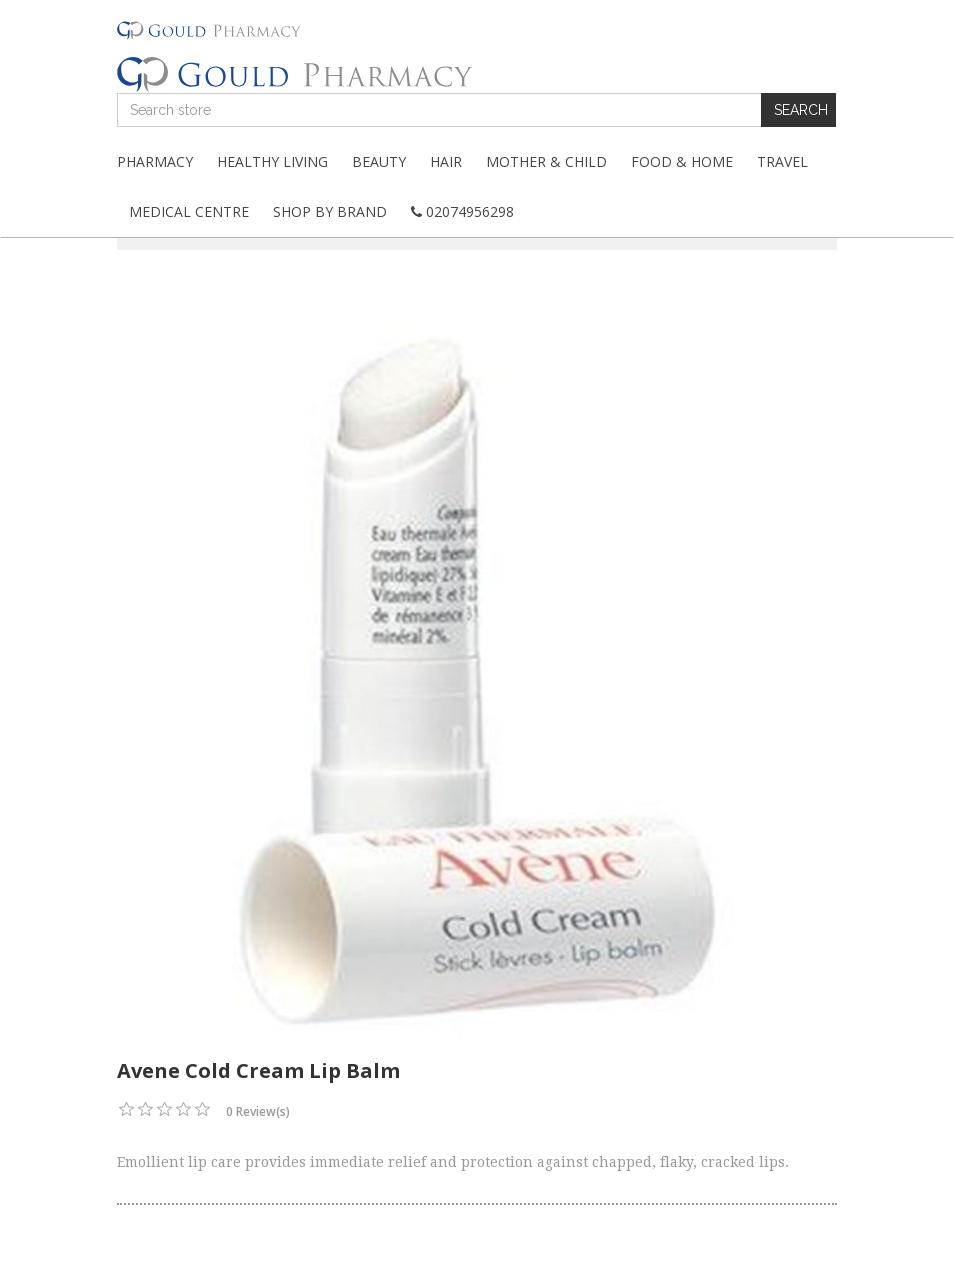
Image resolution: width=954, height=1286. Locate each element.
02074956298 (462, 211)
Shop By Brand (330, 211)
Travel (782, 161)
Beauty (379, 161)
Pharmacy (155, 161)
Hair (446, 161)
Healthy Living (272, 161)
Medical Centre (189, 211)
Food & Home (682, 161)
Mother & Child (546, 161)
